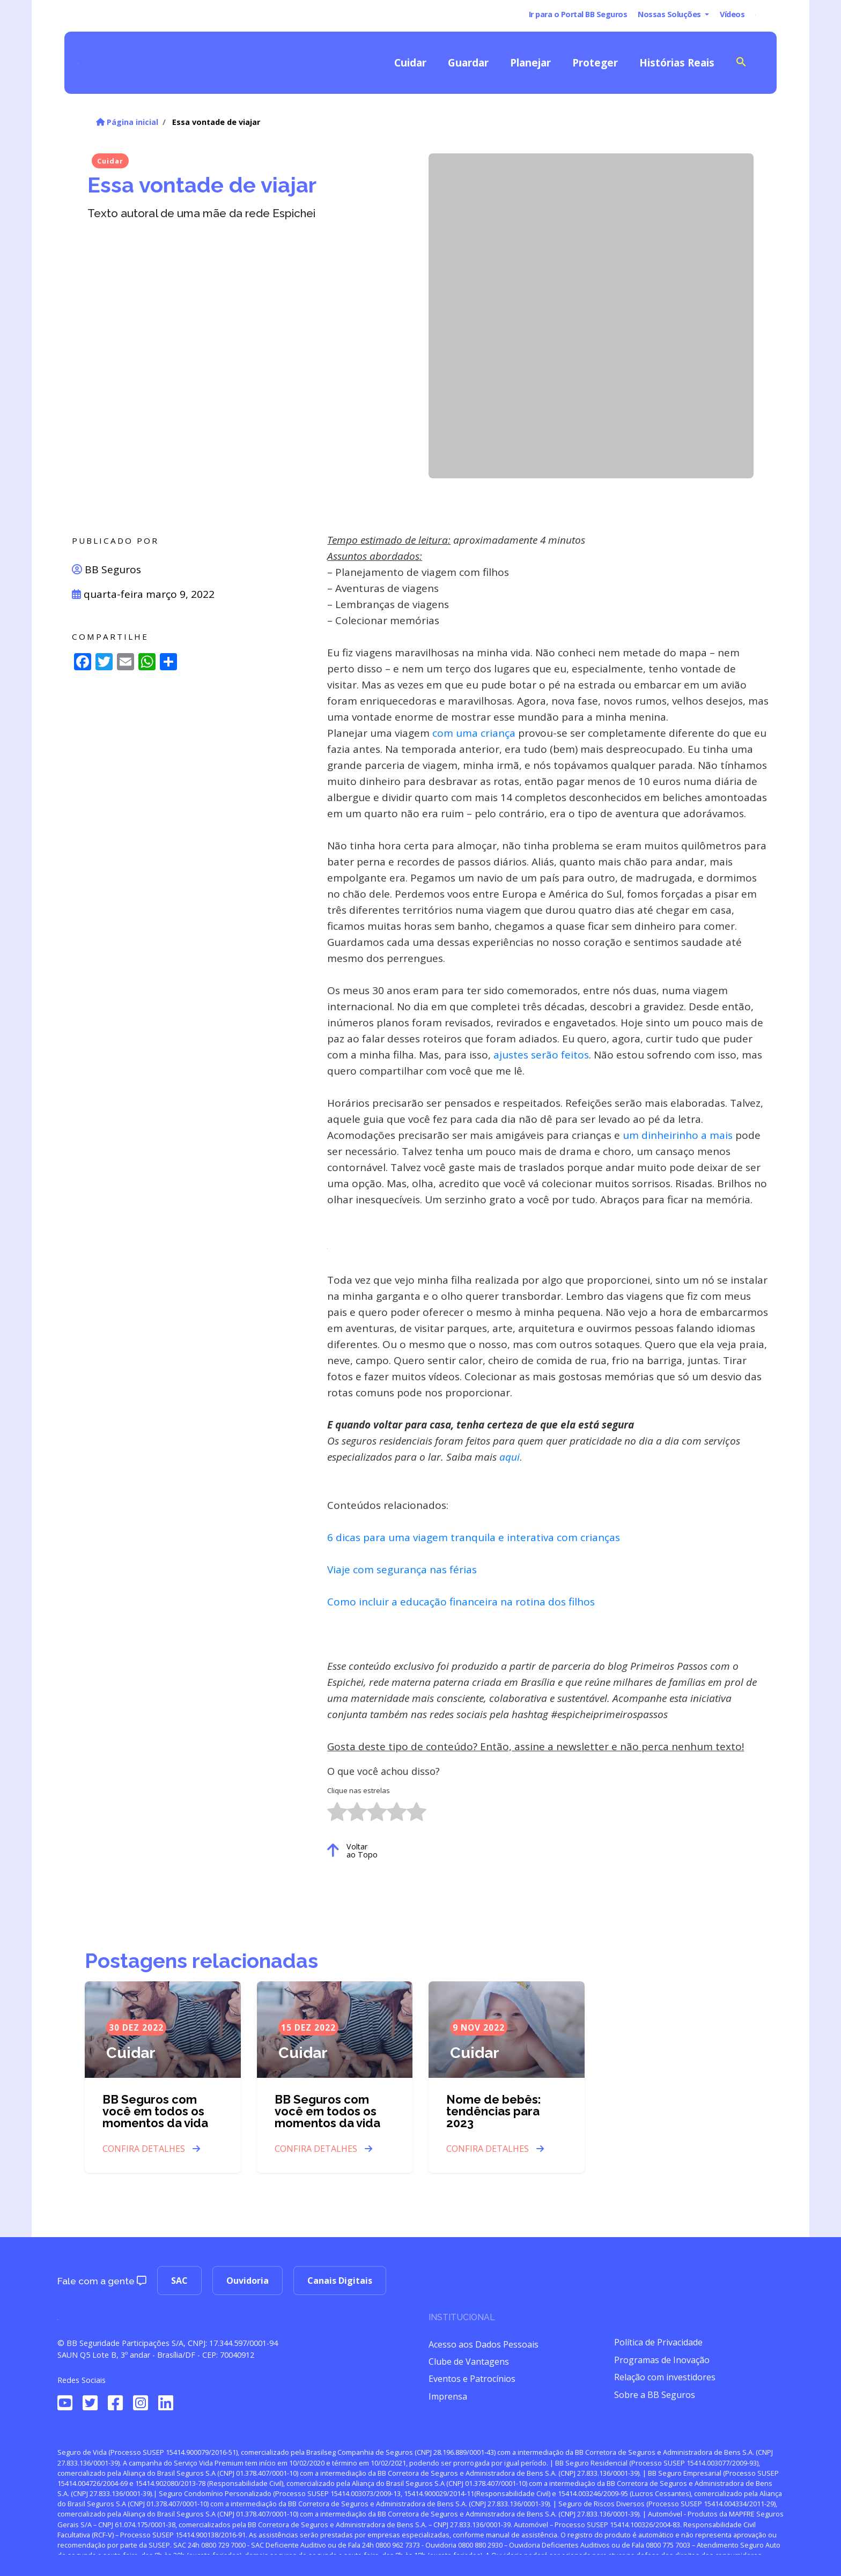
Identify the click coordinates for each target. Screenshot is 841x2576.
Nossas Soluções (670, 14)
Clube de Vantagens (469, 2361)
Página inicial (127, 122)
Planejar (530, 62)
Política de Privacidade (658, 2342)
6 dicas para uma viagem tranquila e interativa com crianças (473, 1537)
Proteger (595, 62)
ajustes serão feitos (541, 1055)
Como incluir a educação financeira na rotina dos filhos (461, 1602)
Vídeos (732, 14)
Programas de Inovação (662, 2360)
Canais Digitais (339, 2280)
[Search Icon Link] (741, 61)
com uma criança (472, 733)
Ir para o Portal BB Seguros (578, 14)
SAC (179, 2280)
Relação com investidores (664, 2377)
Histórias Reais (676, 62)
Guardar (468, 62)
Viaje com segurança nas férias (402, 1569)
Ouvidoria (247, 2280)
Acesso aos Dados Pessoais (483, 2344)
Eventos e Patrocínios (472, 2379)
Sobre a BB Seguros (654, 2395)
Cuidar (410, 62)
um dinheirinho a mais (678, 1135)
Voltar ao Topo (352, 1850)
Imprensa (448, 2396)
